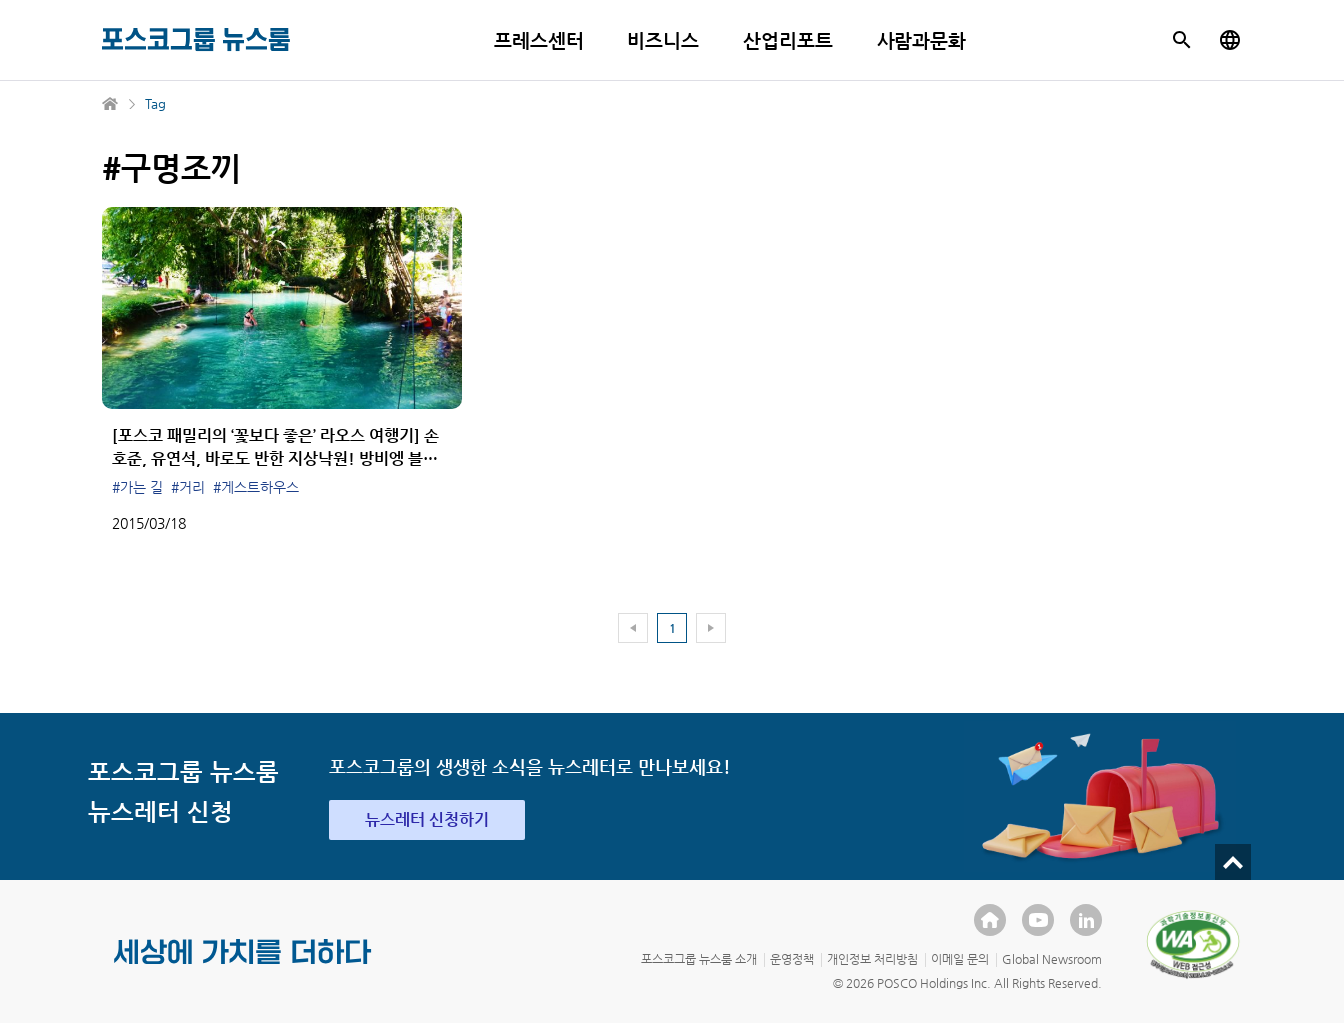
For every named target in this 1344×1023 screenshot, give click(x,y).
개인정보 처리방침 (872, 959)
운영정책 (792, 959)
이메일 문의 (960, 959)
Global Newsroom (1052, 959)
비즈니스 (663, 40)
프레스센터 (539, 40)
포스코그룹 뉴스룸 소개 (699, 959)
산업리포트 (788, 40)
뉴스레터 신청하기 (427, 819)
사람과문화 (922, 40)
